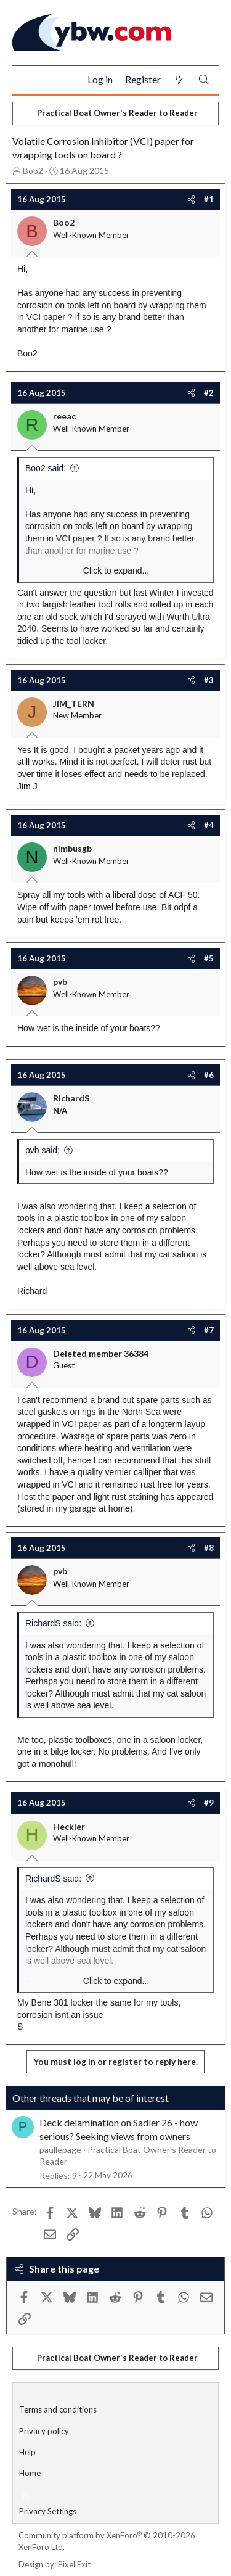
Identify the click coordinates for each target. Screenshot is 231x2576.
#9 (209, 1803)
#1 (209, 199)
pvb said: (42, 1150)
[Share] (191, 199)
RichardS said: (53, 1623)
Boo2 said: (45, 468)
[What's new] (179, 80)
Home (30, 2473)
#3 (209, 680)
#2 (209, 393)
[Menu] (27, 80)
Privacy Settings (47, 2511)
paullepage (60, 2149)
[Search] (204, 80)
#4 (209, 825)
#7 (209, 1330)
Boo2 (33, 170)
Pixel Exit (74, 2564)
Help (27, 2452)
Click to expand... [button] (116, 570)
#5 (209, 958)
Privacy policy (44, 2431)
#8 (209, 1548)
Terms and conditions (58, 2409)
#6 (209, 1075)
